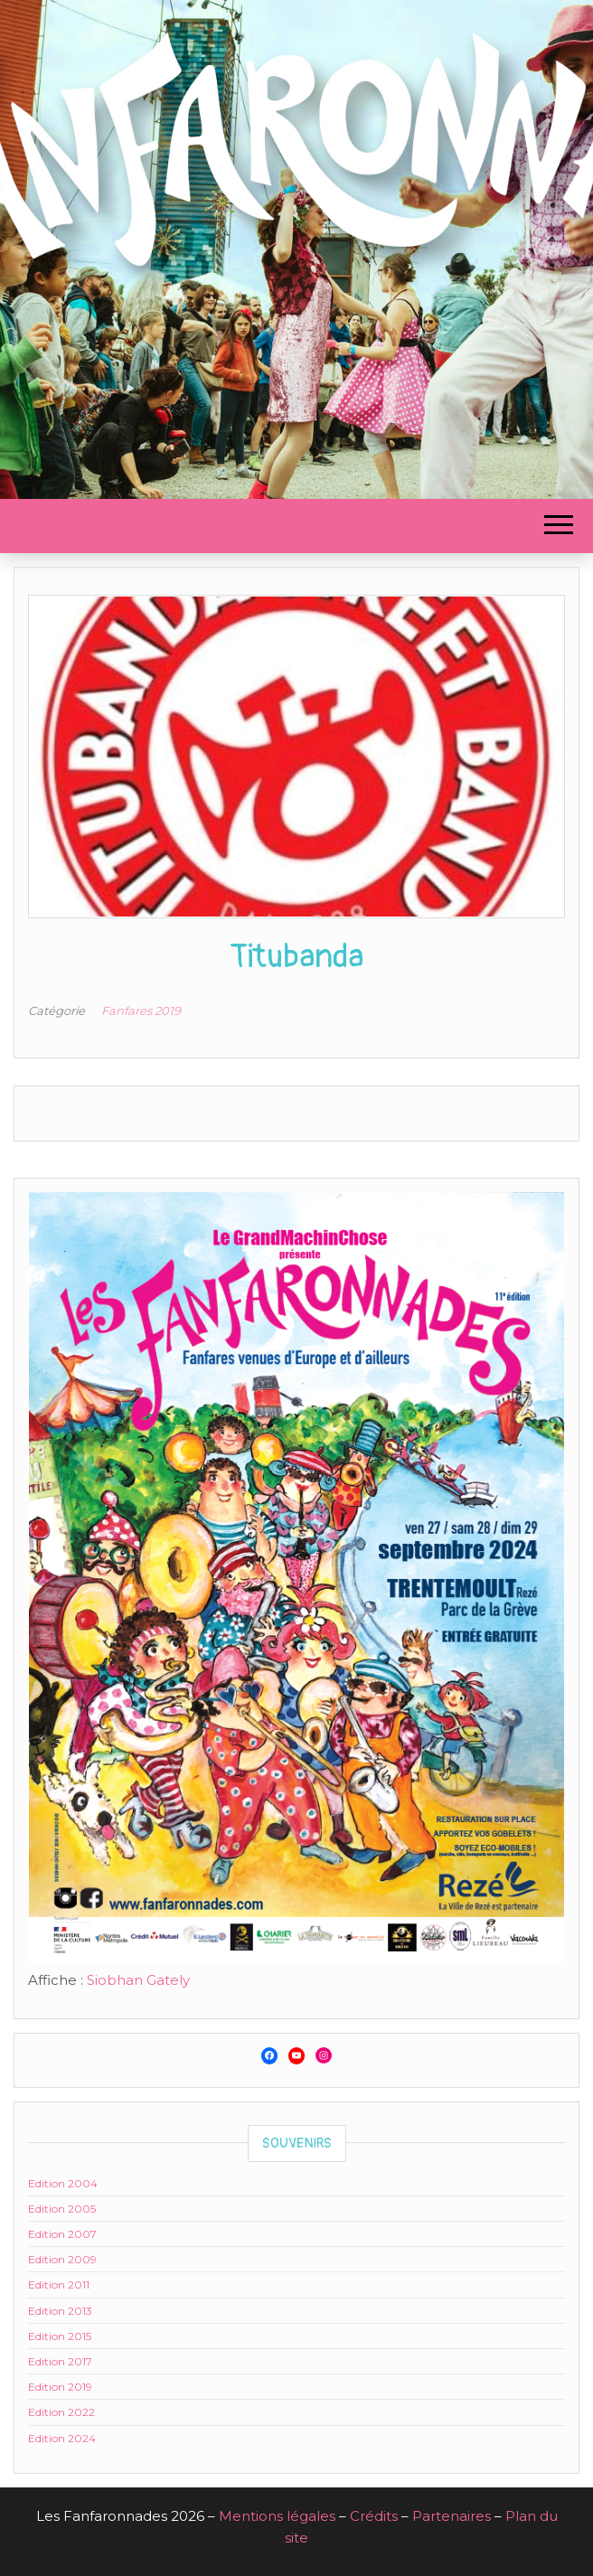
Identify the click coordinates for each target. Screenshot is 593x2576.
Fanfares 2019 (141, 1010)
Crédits (374, 2515)
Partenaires (451, 2515)
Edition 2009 (62, 2259)
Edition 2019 (60, 2386)
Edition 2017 (60, 2361)
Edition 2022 (61, 2412)
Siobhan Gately (138, 1979)
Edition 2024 (62, 2438)
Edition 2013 (60, 2310)
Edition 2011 (58, 2284)
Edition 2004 (63, 2183)
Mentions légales (277, 2515)
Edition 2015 (59, 2336)
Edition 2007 (62, 2234)
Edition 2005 (62, 2208)
